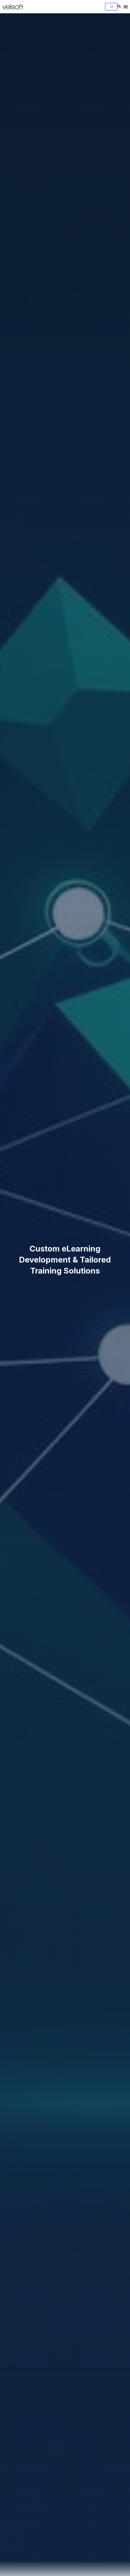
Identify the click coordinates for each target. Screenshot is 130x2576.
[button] (125, 6)
